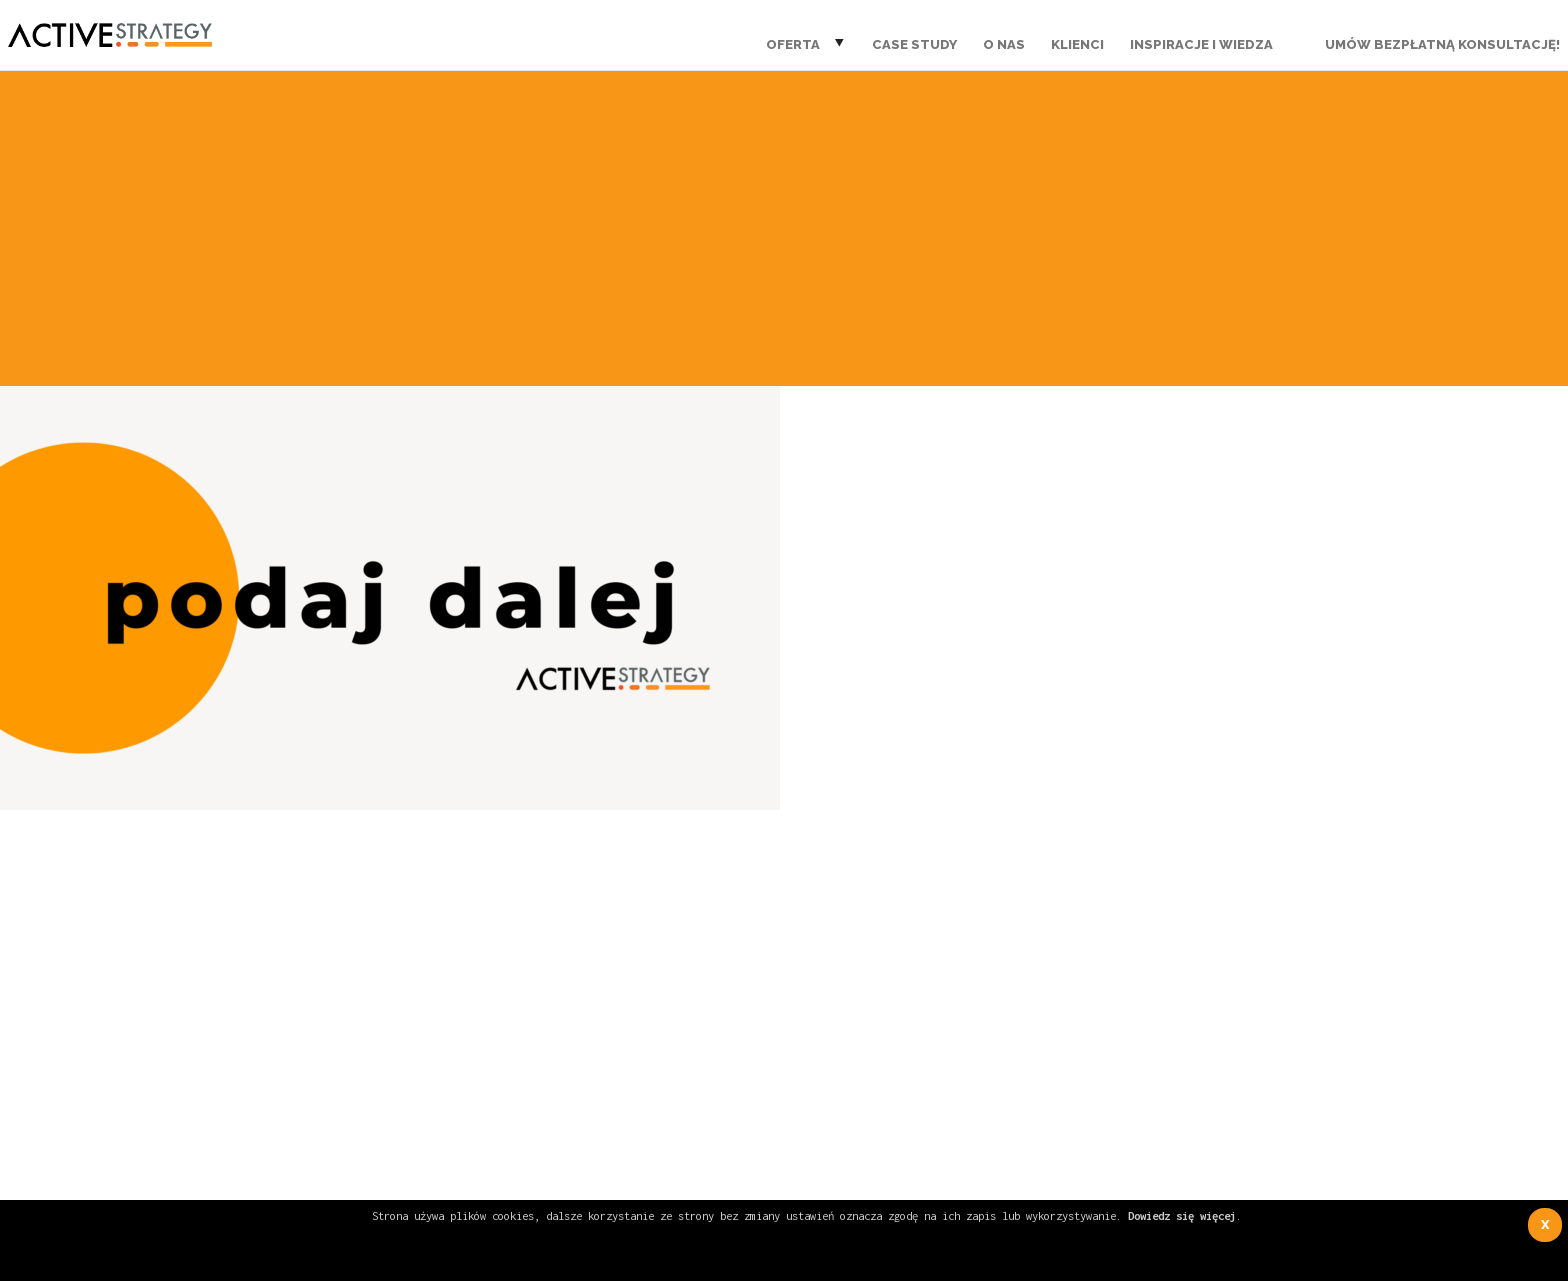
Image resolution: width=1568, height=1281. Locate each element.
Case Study (914, 44)
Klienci (1077, 44)
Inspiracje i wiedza (1201, 44)
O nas (1004, 44)
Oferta (793, 44)
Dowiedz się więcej (1182, 1215)
